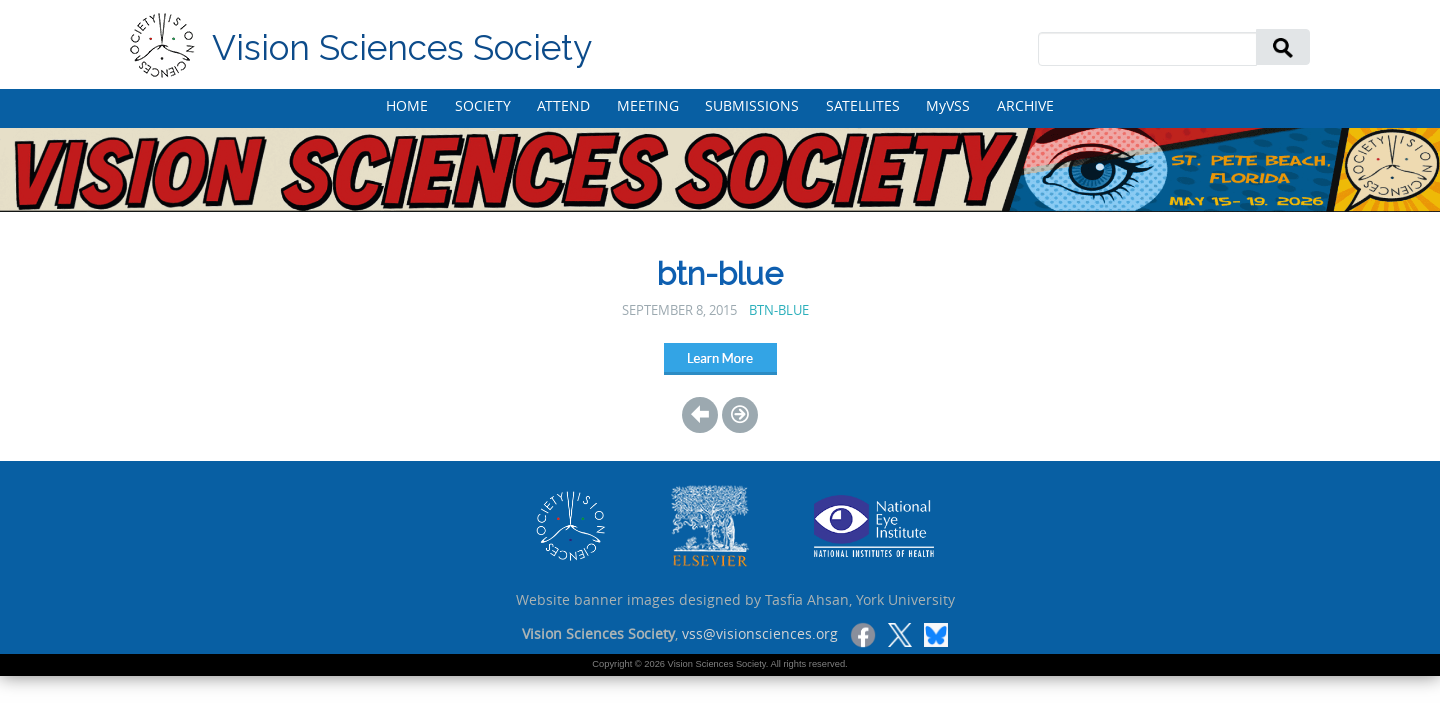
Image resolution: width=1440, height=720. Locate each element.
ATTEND (563, 105)
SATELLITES (863, 105)
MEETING (648, 105)
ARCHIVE (1025, 105)
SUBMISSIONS (752, 105)
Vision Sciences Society (402, 47)
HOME (407, 105)
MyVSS (948, 105)
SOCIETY (483, 105)
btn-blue (779, 310)
